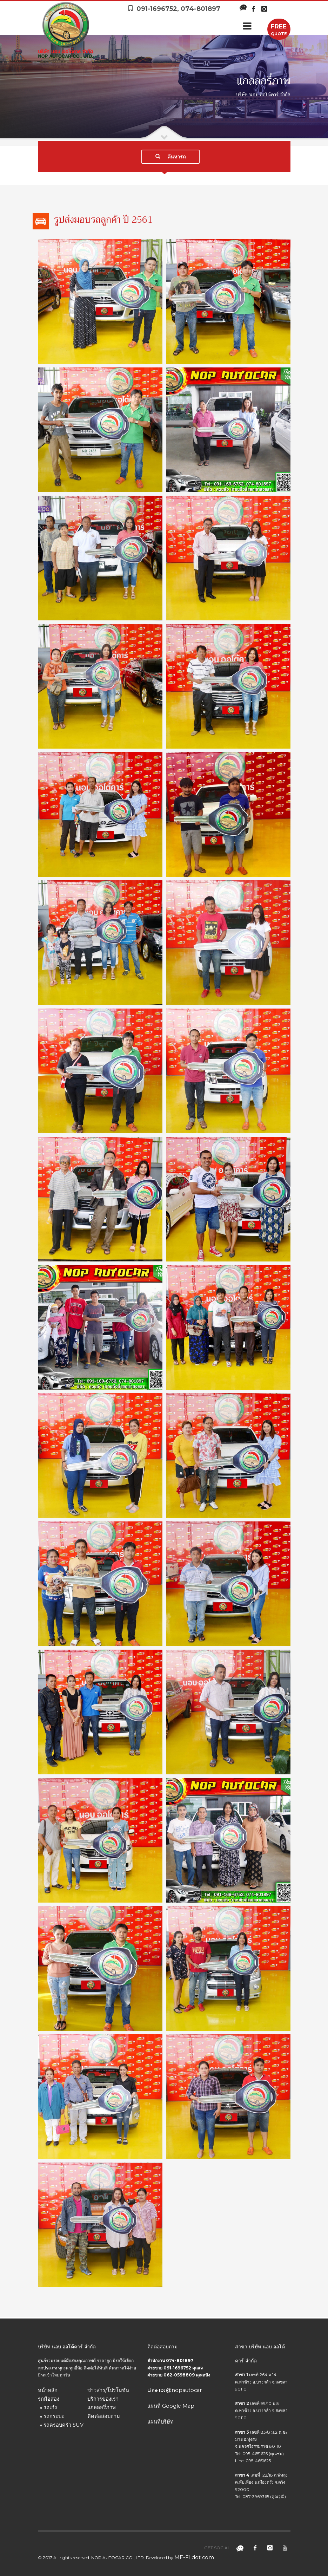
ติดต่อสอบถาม (103, 2416)
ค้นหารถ (170, 157)
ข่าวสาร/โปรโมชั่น (108, 2390)
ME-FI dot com (194, 2557)
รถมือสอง (48, 2399)
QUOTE (279, 29)
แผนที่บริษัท (160, 2422)
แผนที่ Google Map (170, 2406)
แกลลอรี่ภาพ (101, 2407)
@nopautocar (184, 2390)
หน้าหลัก (48, 2390)
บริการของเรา (103, 2399)
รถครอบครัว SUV (63, 2425)
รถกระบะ (53, 2416)
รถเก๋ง (50, 2407)
